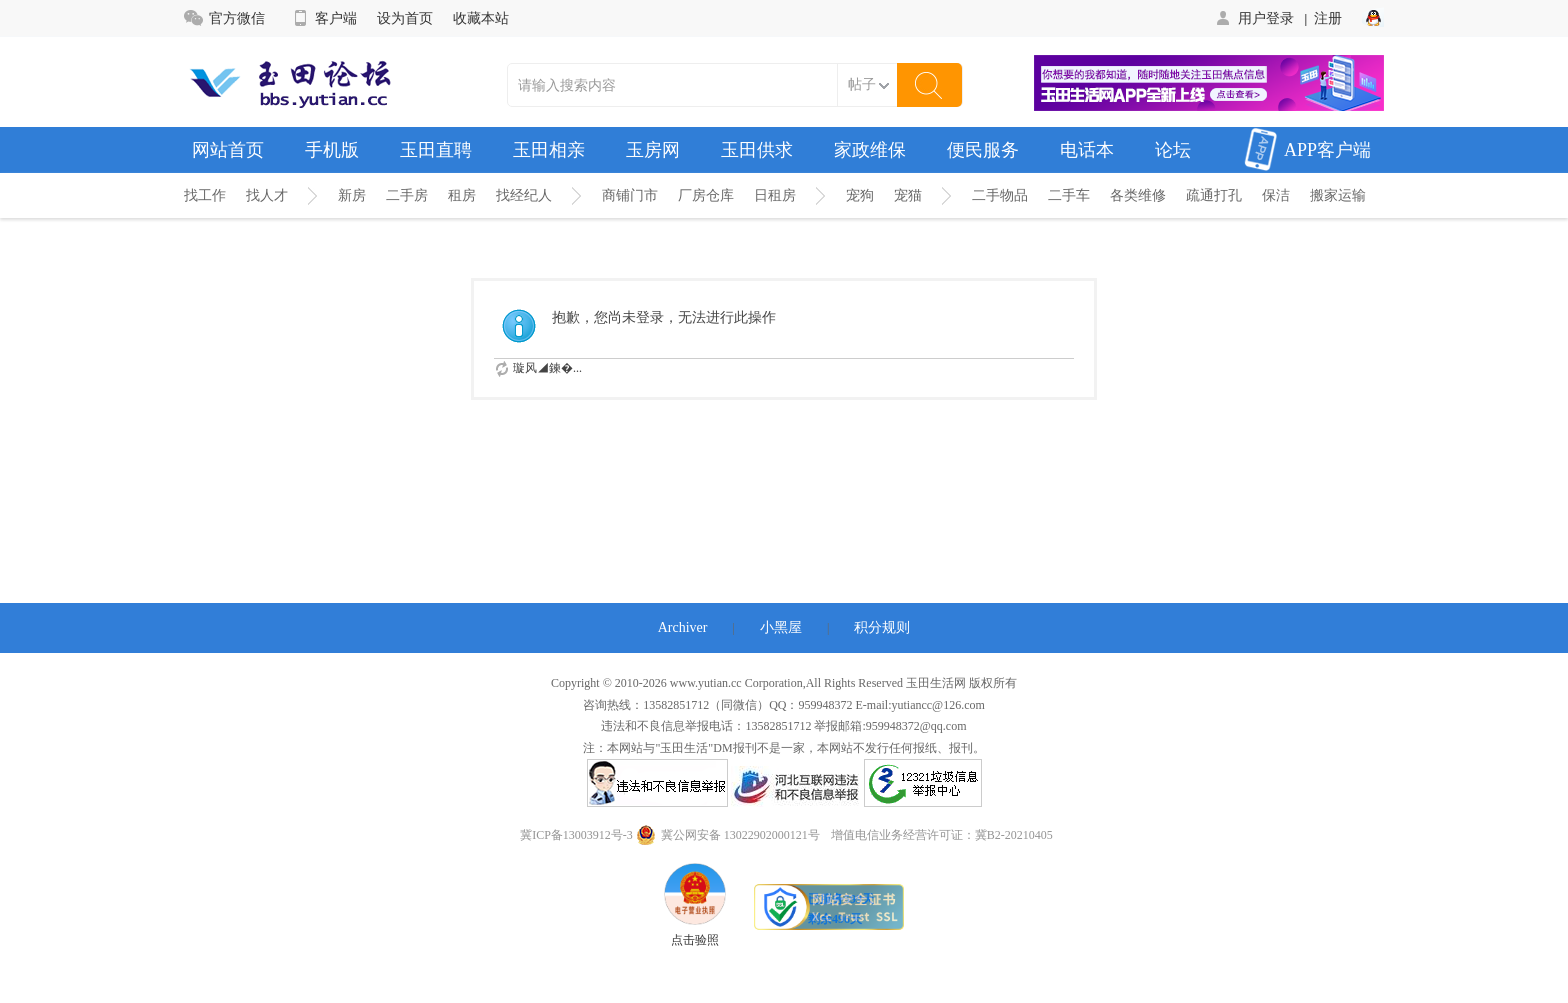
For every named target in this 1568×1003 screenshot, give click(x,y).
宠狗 (860, 195)
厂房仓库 (706, 195)
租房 (462, 195)
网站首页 (228, 150)
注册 (1328, 18)
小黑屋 (781, 627)
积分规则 (882, 627)
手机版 (332, 150)
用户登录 (1253, 18)
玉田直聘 (436, 150)
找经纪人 (524, 195)
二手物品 (1000, 195)
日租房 (775, 195)
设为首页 (405, 18)
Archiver (683, 627)
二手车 (1069, 195)
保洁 (1276, 195)
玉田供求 (757, 150)
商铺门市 (630, 195)
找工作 (205, 195)
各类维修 (1138, 195)
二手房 (407, 195)
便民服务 (983, 150)
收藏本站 (481, 18)
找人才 (267, 195)
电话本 (1087, 150)
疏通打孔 (1214, 195)
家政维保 (870, 150)
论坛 (1173, 150)
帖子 (862, 84)
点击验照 (695, 905)
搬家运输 (1338, 195)
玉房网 (653, 150)
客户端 (323, 18)
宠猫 (908, 195)
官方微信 (224, 18)
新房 (352, 195)
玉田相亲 (549, 150)
